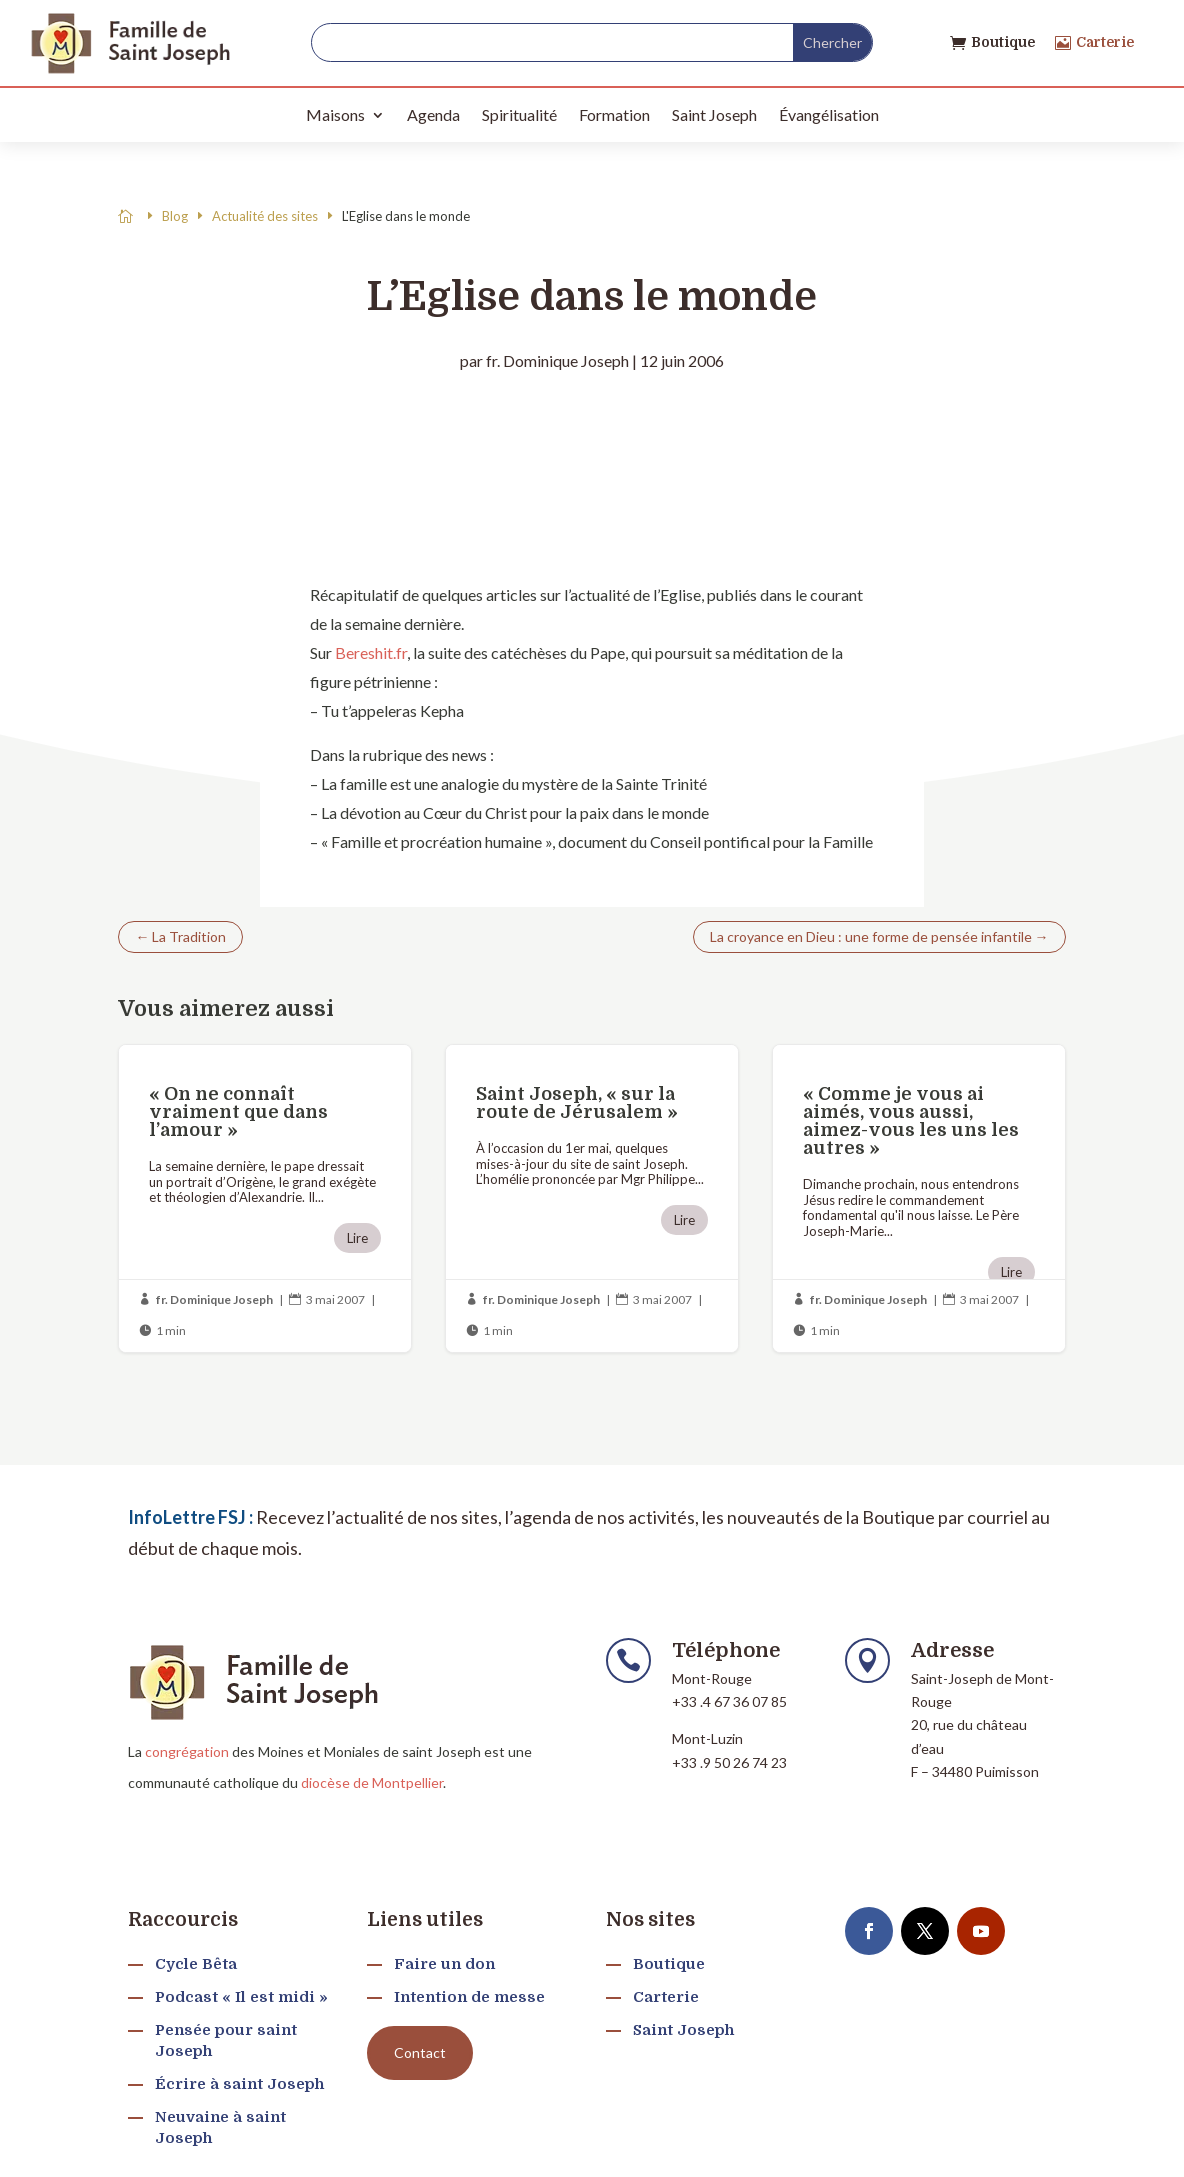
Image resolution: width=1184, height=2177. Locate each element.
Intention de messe (469, 1997)
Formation (614, 114)
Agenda (433, 114)
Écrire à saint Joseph (239, 2084)
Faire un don (444, 1964)
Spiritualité (519, 114)
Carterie (1105, 42)
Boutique (1003, 42)
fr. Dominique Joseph (557, 360)
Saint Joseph (714, 114)
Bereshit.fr (371, 652)
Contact (420, 2052)
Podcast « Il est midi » (241, 1997)
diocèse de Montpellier (372, 1782)
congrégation (187, 1751)
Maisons (335, 114)
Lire (357, 1238)
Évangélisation (829, 114)
